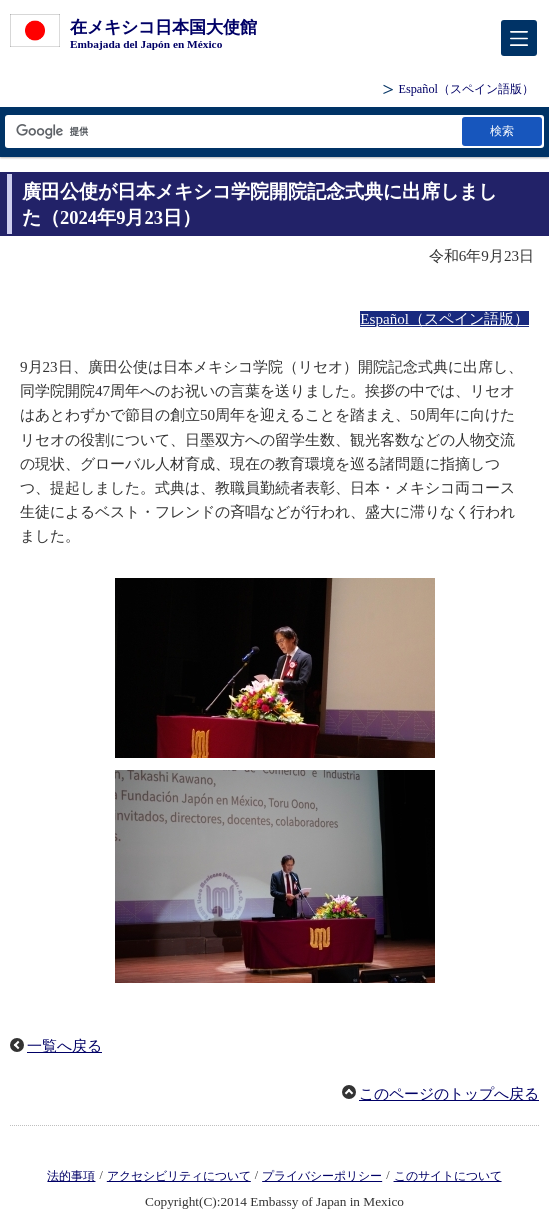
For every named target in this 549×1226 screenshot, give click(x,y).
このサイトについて (448, 1176)
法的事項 (71, 1176)
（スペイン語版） (466, 89)
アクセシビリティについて (179, 1176)
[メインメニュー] (519, 38)
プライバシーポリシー (322, 1176)
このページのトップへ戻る (449, 1094)
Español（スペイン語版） (444, 319)
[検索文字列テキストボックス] (232, 131)
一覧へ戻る (64, 1046)
